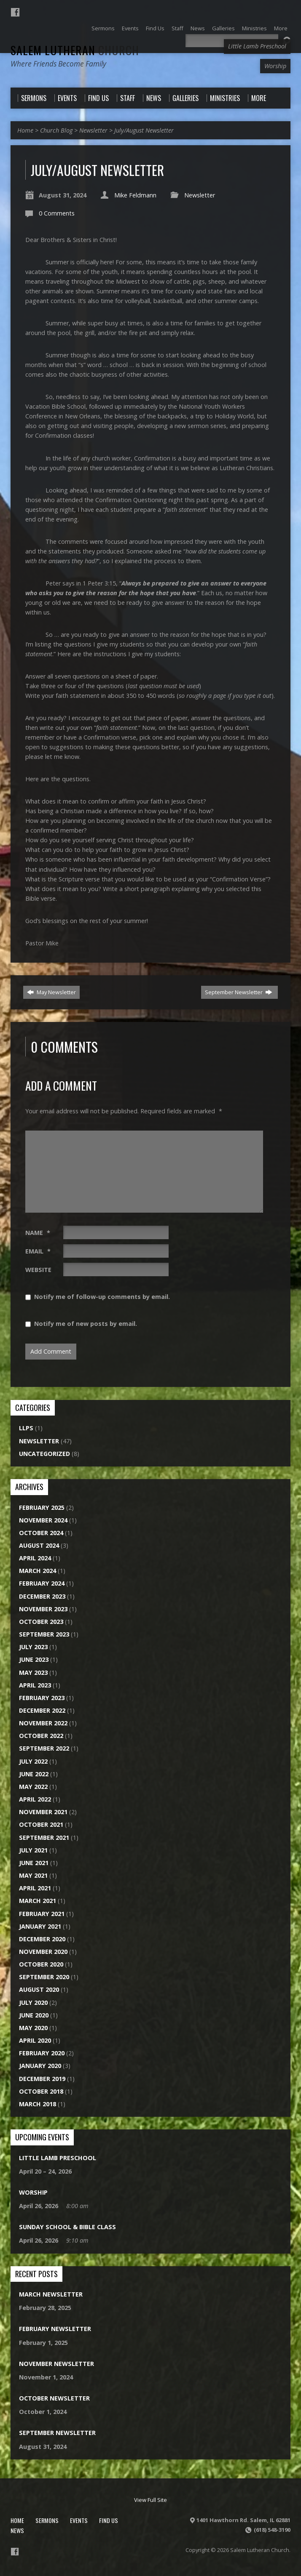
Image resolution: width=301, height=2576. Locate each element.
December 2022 (42, 1710)
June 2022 (33, 1774)
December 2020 (42, 1939)
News (17, 2530)
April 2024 (35, 1558)
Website (38, 1270)
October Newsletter (54, 2398)
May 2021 (33, 1875)
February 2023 (41, 1698)
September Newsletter (238, 992)
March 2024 (37, 1571)
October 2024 (41, 1533)
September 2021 (44, 1838)
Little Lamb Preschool (57, 2158)
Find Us (108, 2520)
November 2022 (43, 1723)
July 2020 (33, 2003)
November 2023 (43, 1609)
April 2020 (35, 2040)
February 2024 (41, 1583)
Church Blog (56, 130)
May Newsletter (51, 992)
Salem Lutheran (75, 50)
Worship (33, 2192)
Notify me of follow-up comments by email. (102, 1297)
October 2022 (41, 1736)
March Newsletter (51, 2294)
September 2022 (44, 1748)
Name (37, 1233)
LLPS (26, 1428)
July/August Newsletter (144, 130)
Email (38, 1251)
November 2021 (43, 1812)
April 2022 (35, 1799)
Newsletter (93, 130)
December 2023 (42, 1596)
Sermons (47, 2520)
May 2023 (33, 1673)
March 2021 (37, 1901)
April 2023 (35, 1685)
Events (79, 2520)
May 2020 (33, 2028)
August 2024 (39, 1545)
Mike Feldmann (135, 195)
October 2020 (41, 1964)
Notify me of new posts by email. (85, 1324)
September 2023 (44, 1634)
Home (25, 130)
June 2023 (33, 1659)
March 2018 (37, 2104)
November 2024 (43, 1520)
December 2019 (42, 2079)
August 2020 (39, 1989)
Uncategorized (44, 1454)
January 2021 (40, 1926)
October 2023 (41, 1622)
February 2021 (41, 1914)
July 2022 (33, 1761)
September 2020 (44, 1977)
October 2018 (41, 2091)
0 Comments (57, 213)
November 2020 (43, 1952)
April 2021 (35, 1888)
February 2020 (41, 2053)
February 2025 (41, 1508)
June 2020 (33, 2015)
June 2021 (33, 1863)
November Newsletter (56, 2364)
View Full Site (150, 2500)
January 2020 (40, 2066)
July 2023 (33, 1647)
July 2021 (33, 1850)
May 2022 (33, 1787)
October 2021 (41, 1824)
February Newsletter (55, 2329)
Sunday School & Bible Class (67, 2227)
